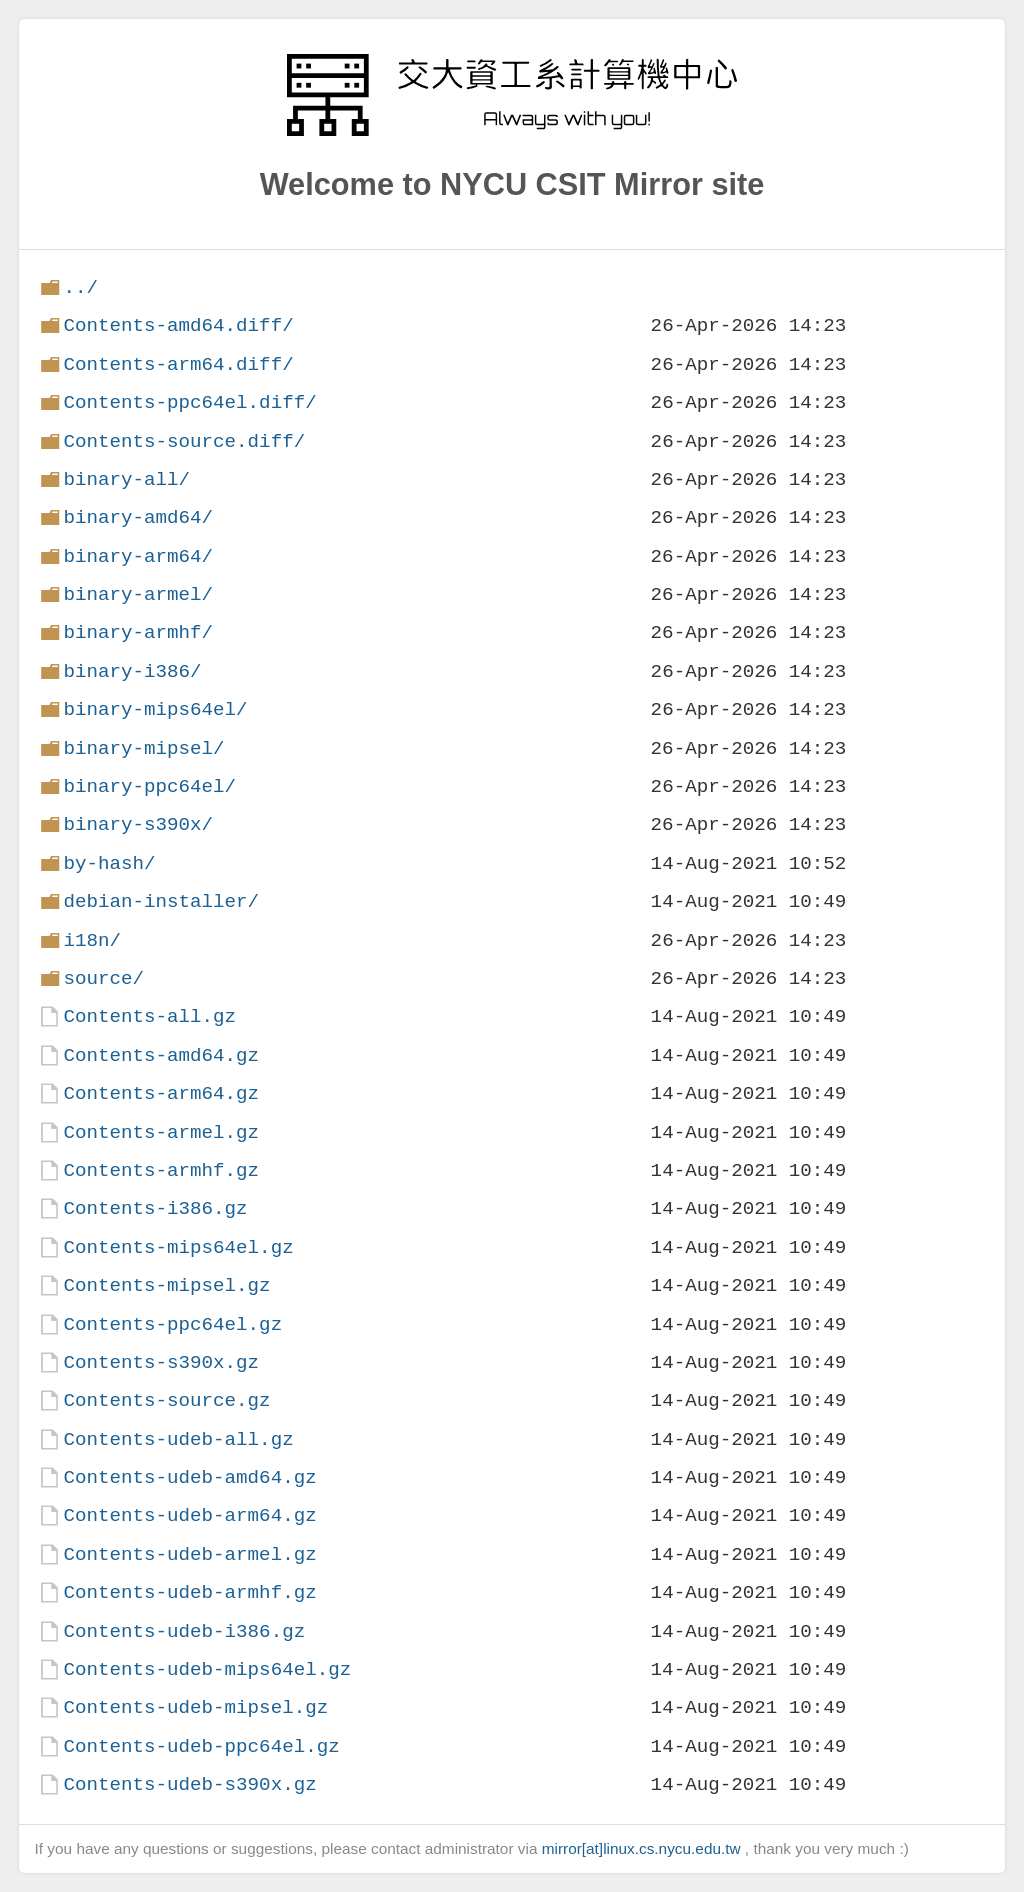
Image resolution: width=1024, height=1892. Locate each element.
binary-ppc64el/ (149, 786)
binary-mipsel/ (143, 748)
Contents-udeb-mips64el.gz (207, 1669)
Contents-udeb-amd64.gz (189, 1477)
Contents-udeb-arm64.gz (189, 1515)
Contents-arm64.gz (161, 1093)
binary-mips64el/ (155, 709)
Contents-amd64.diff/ (178, 325)
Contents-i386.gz (155, 1208)
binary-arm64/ (138, 556)
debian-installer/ (161, 901)
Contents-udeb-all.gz (178, 1439)
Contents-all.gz (149, 1016)
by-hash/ (109, 863)
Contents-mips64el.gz (178, 1247)
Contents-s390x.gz (161, 1362)
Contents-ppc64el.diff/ (189, 402)
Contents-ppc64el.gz (172, 1324)
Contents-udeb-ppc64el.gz (201, 1746)
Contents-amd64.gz (161, 1055)
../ (80, 287)
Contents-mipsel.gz (166, 1285)
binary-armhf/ (138, 632)
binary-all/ (126, 479)
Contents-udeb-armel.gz (189, 1554)
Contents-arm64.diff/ (178, 364)
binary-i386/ (132, 671)
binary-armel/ (138, 594)
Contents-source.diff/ (184, 441)
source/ (103, 978)
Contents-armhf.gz (161, 1170)
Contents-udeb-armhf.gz (189, 1592)
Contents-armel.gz (161, 1132)
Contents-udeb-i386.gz (184, 1631)
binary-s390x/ (138, 824)
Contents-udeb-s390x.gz (189, 1784)
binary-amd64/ (138, 517)
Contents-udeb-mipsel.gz (195, 1707)
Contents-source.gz (166, 1400)
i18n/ (92, 940)
